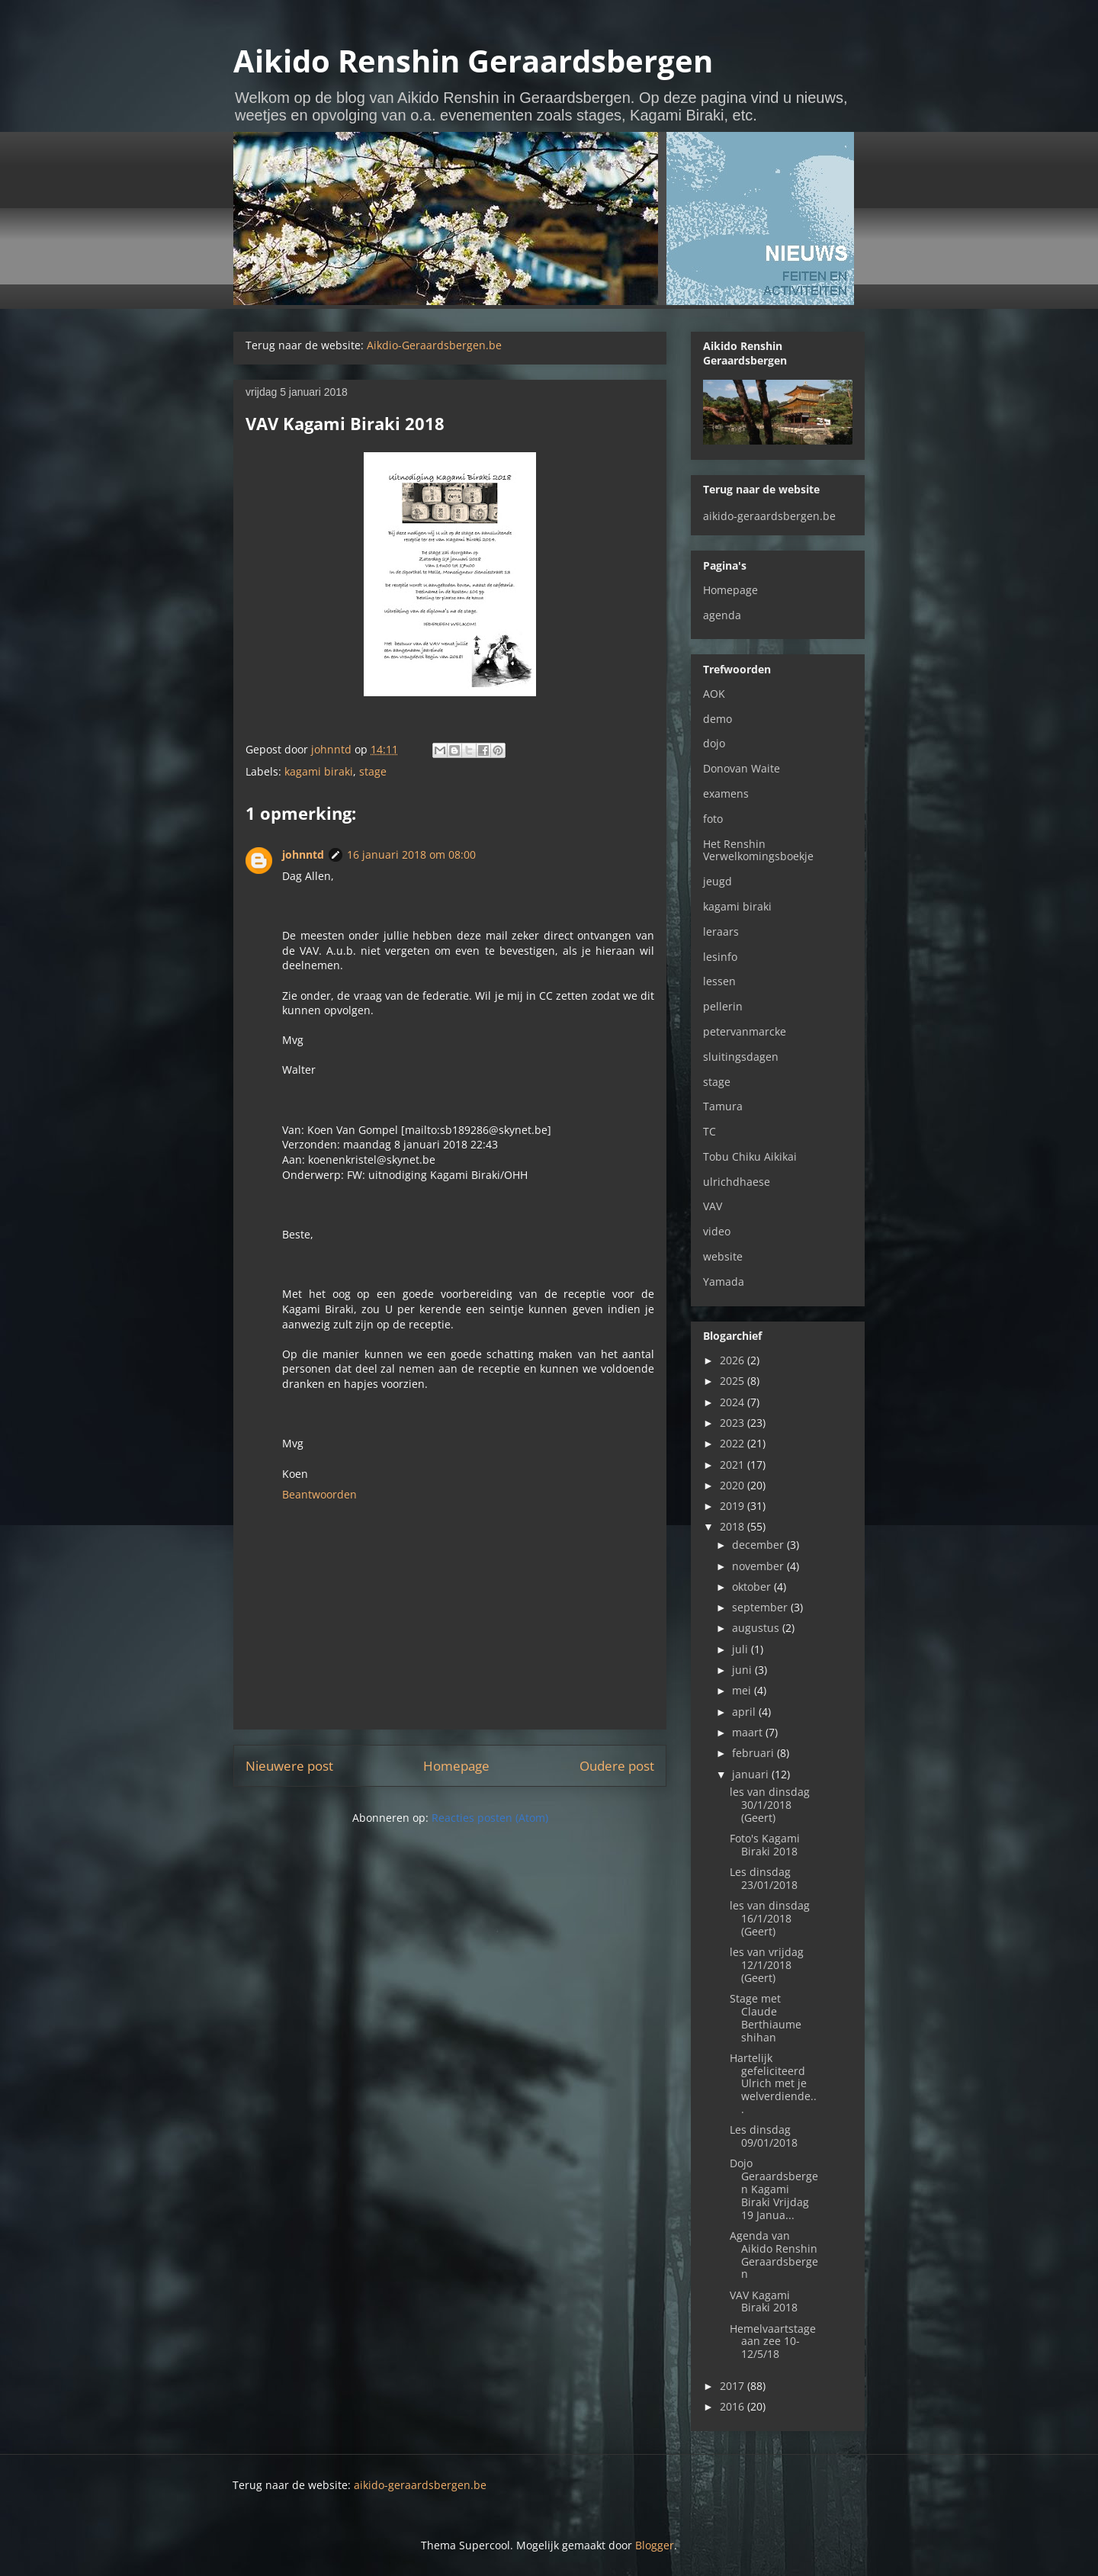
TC (709, 1131)
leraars (721, 931)
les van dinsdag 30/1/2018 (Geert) (770, 1804)
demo (717, 718)
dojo (714, 743)
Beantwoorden (319, 1494)
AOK (714, 693)
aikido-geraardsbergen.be (769, 516)
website (723, 1256)
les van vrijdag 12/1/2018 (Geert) (767, 1965)
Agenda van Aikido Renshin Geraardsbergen (774, 2254)
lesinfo (720, 956)
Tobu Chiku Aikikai (750, 1156)
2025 (733, 1380)
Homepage (456, 1766)
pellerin (723, 1006)
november (759, 1566)
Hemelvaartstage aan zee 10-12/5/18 (773, 2341)
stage (373, 771)
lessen (719, 981)
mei (743, 1690)
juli (741, 1649)
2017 (733, 2385)
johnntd (303, 854)
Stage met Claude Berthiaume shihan (765, 2017)
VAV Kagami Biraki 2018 (764, 2301)
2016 (733, 2406)
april (745, 1711)
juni (743, 1669)
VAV (712, 1206)
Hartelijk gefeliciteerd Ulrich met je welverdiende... (773, 2083)
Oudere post (617, 1766)
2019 (733, 1505)
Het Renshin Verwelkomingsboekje (758, 850)
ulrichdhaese (736, 1181)
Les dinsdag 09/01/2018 (764, 2136)
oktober (753, 1586)
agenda (722, 615)
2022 (733, 1443)
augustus (757, 1627)
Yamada (723, 1281)
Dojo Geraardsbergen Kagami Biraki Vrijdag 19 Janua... (774, 2188)
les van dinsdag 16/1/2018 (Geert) (770, 1918)
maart (749, 1732)
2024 (733, 1402)
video (716, 1231)
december (759, 1544)
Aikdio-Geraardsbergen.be (434, 345)
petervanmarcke (744, 1031)
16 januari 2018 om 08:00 (411, 854)
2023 (733, 1422)
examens (726, 793)
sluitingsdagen (741, 1056)
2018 (733, 1526)
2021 (733, 1464)
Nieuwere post (289, 1766)
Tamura (723, 1106)
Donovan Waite (741, 768)
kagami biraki (318, 771)
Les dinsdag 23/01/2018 (764, 1878)
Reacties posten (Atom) (490, 1817)
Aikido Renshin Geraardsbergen (473, 61)
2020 (733, 1485)
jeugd (717, 881)
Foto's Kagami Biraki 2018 (765, 1844)
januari (752, 1774)
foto (713, 818)
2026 (733, 1360)
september (761, 1607)
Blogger (654, 2545)
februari (754, 1753)
